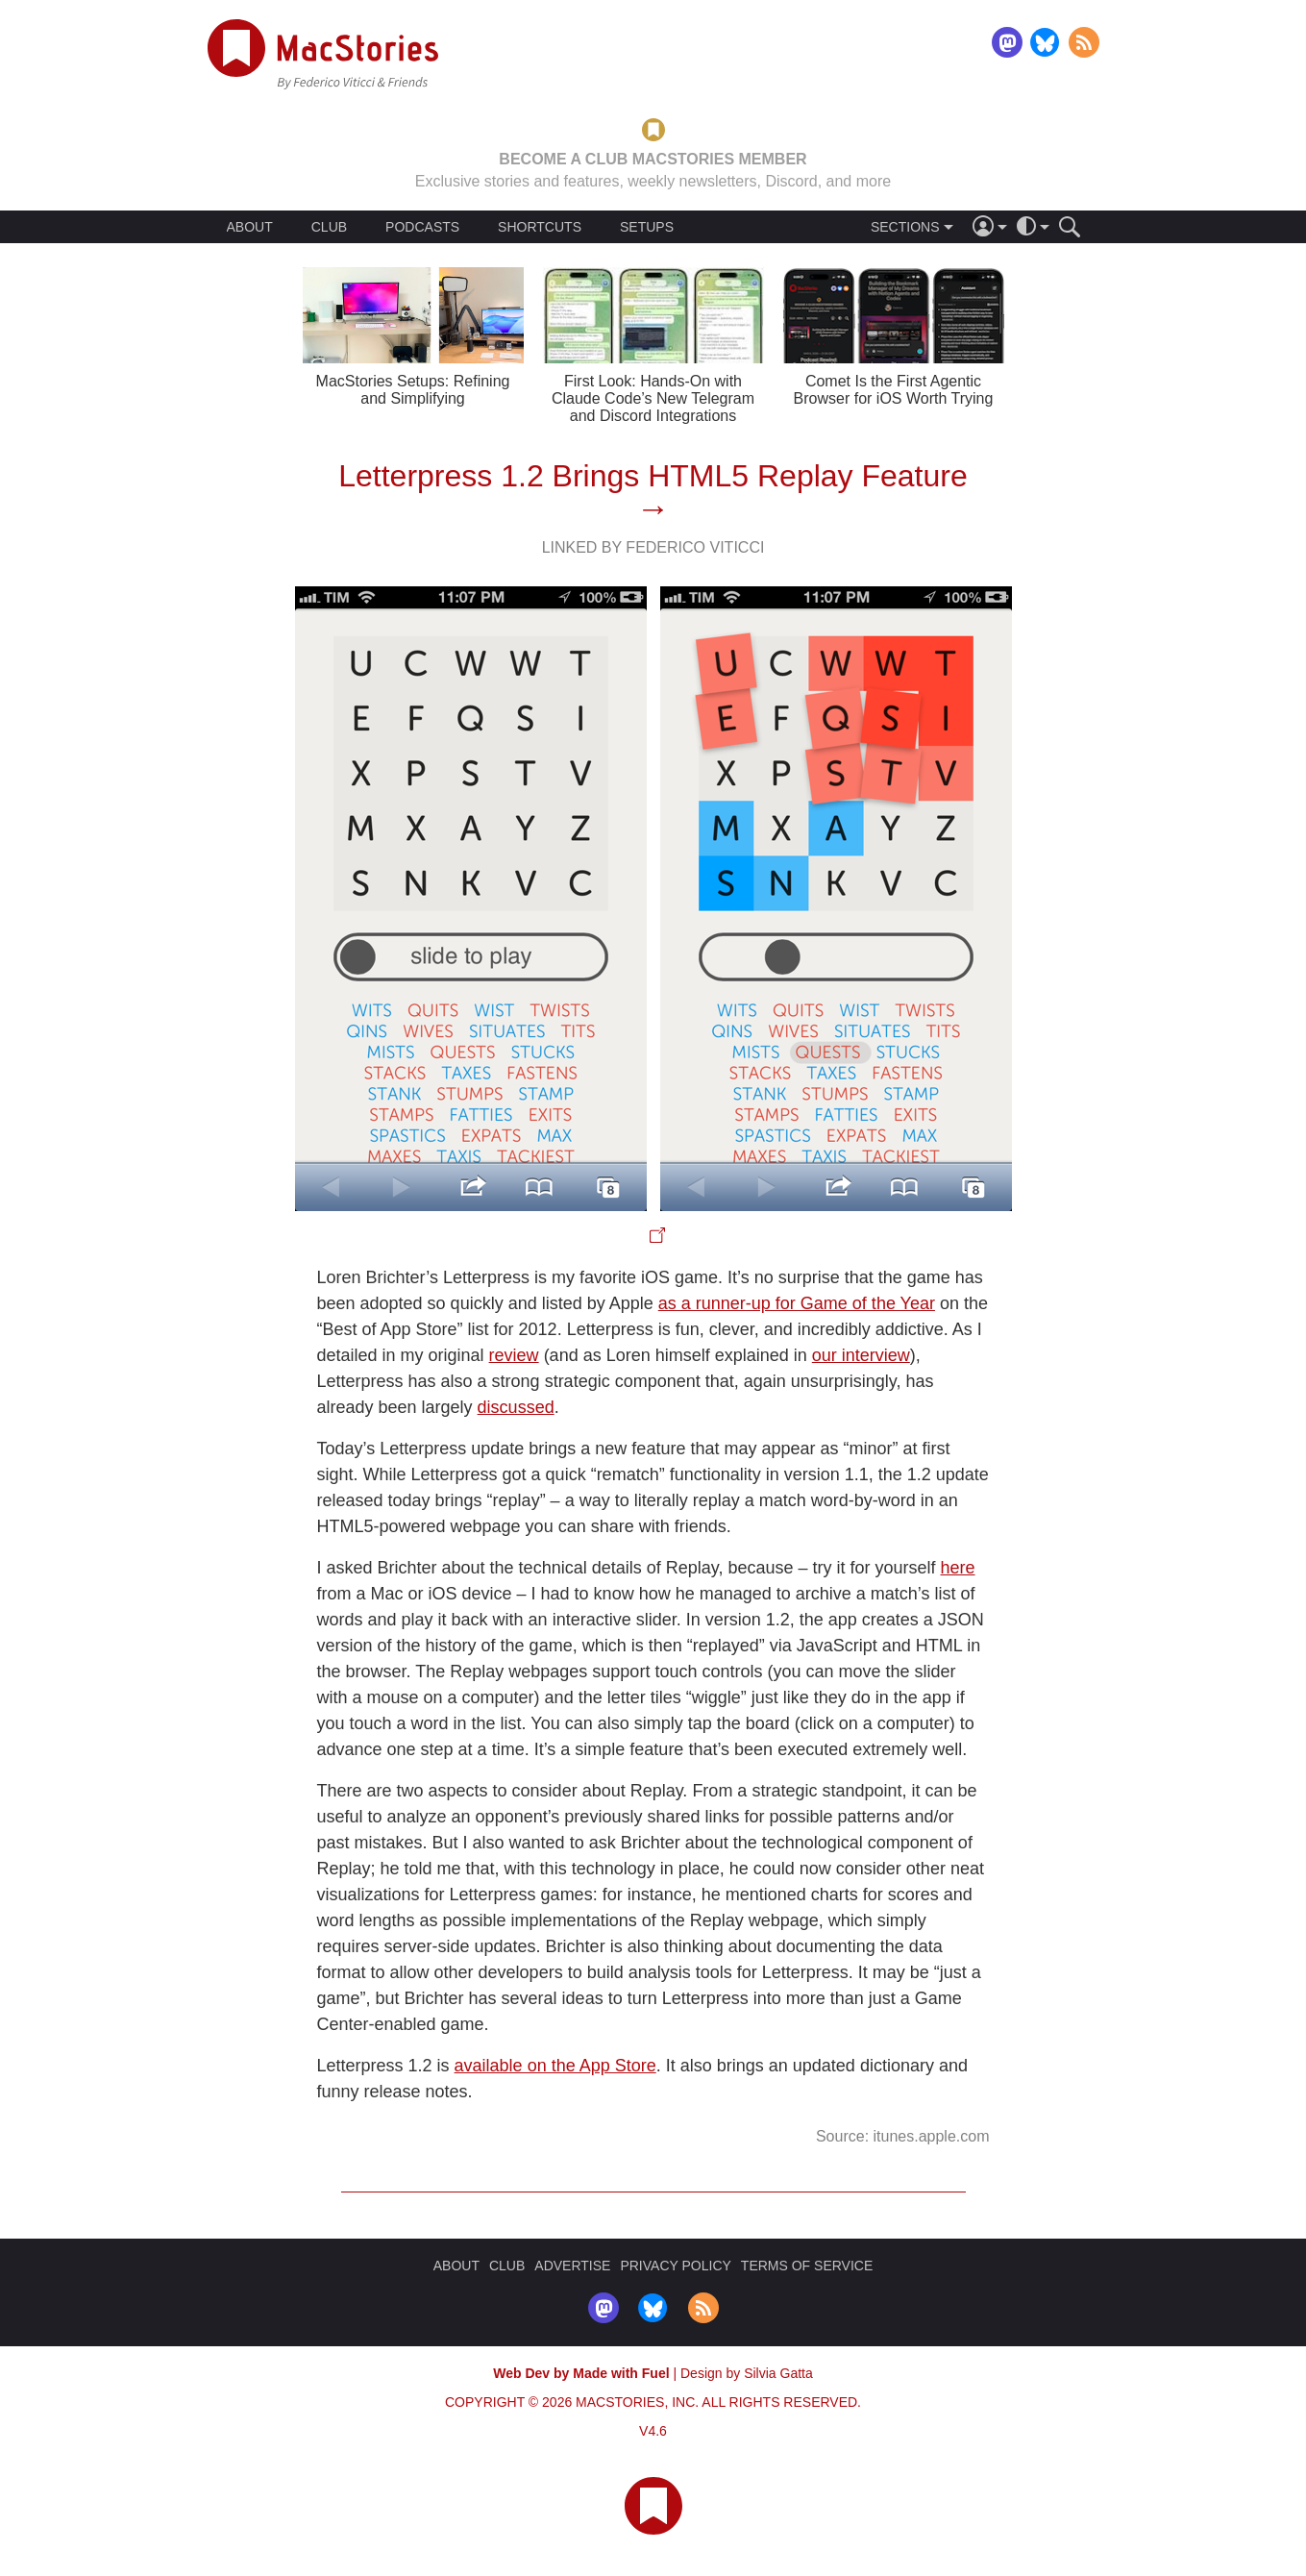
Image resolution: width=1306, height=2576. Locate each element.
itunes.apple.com (932, 2136)
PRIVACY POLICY (675, 2265)
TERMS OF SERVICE (807, 2265)
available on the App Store (555, 2065)
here (958, 1567)
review (514, 1355)
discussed (516, 1407)
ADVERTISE (572, 2265)
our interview (861, 1355)
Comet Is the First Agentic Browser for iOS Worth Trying (894, 390)
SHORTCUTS (539, 227)
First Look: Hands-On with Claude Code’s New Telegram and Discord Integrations (653, 398)
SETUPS (647, 227)
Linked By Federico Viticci (653, 547)
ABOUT (250, 227)
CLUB (329, 227)
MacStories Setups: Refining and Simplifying (413, 390)
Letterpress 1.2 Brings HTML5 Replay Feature (653, 475)
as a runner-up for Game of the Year (796, 1303)
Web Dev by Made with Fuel (581, 2373)
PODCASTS (422, 227)
